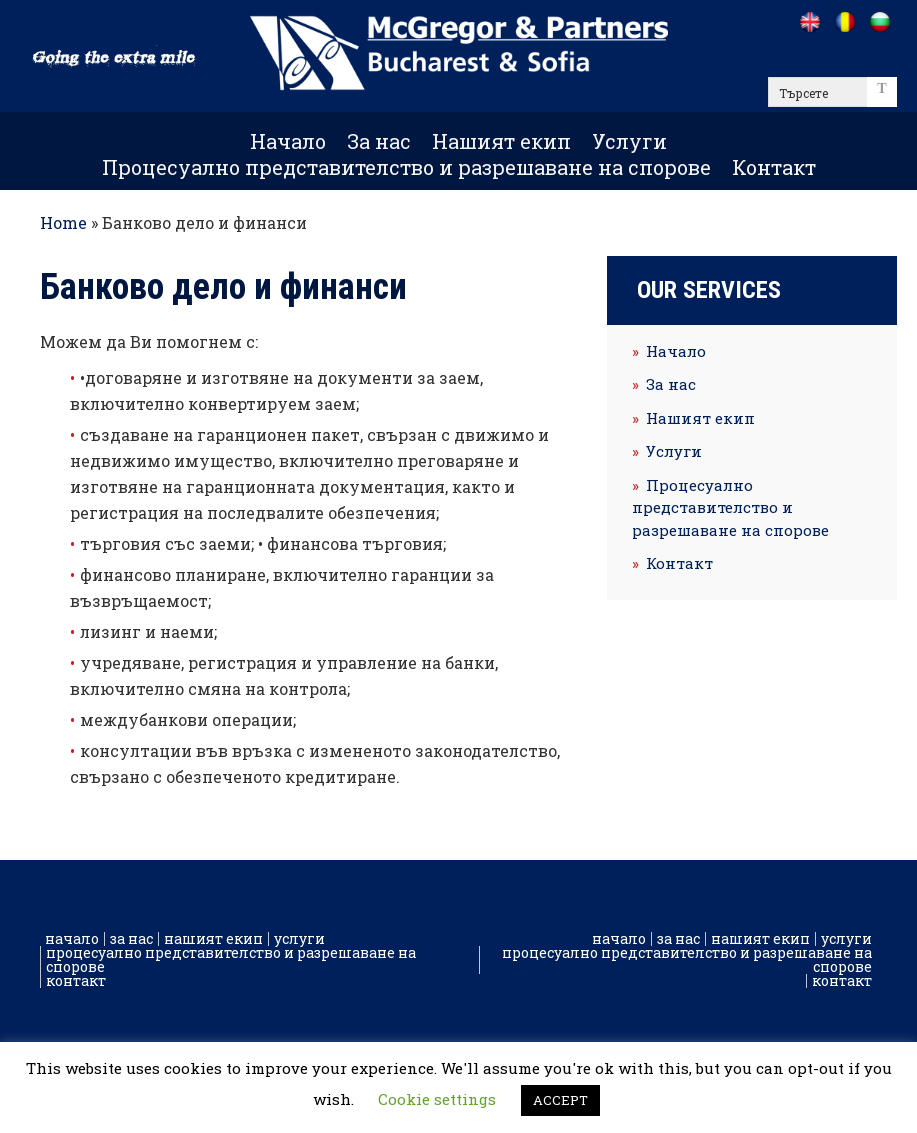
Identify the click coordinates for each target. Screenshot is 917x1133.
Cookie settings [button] (437, 1099)
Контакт (774, 167)
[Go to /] (809, 22)
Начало (288, 141)
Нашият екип (501, 141)
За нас (379, 141)
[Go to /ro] (844, 22)
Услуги (629, 141)
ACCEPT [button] (560, 1100)
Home (63, 222)
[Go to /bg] (879, 22)
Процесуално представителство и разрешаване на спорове (406, 167)
